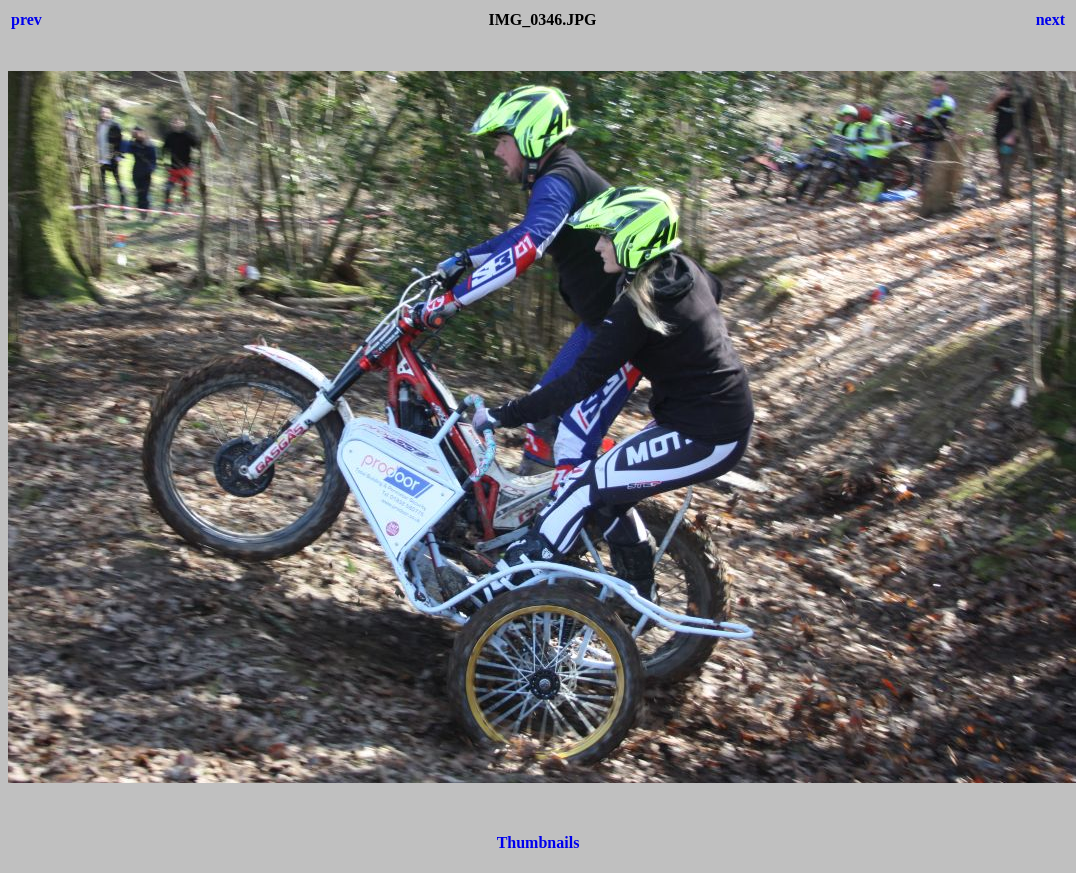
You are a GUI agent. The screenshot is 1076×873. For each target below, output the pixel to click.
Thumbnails (538, 842)
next (1050, 19)
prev (26, 19)
